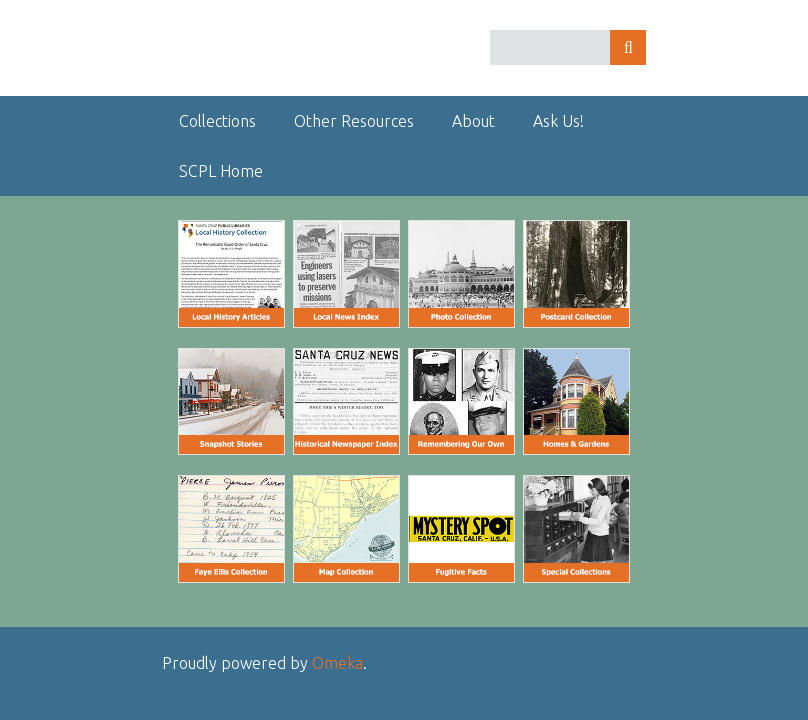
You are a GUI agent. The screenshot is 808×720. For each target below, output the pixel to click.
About (473, 121)
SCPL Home (221, 171)
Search (628, 47)
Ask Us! (558, 121)
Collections (217, 121)
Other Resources (354, 121)
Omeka (337, 663)
